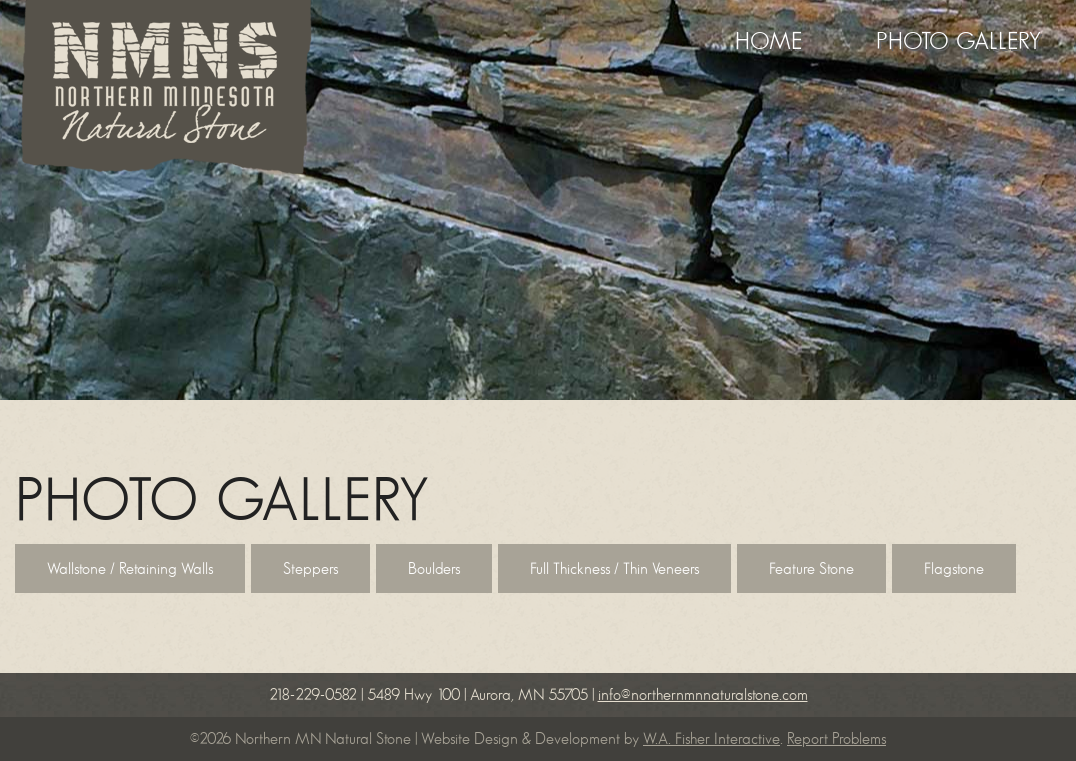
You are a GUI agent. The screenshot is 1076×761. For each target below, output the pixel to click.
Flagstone (954, 569)
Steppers (310, 569)
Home (768, 42)
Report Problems (836, 739)
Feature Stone (811, 569)
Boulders (434, 569)
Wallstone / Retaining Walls (130, 569)
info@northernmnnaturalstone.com (703, 695)
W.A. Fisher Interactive (711, 739)
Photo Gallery (958, 42)
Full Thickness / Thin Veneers (614, 569)
